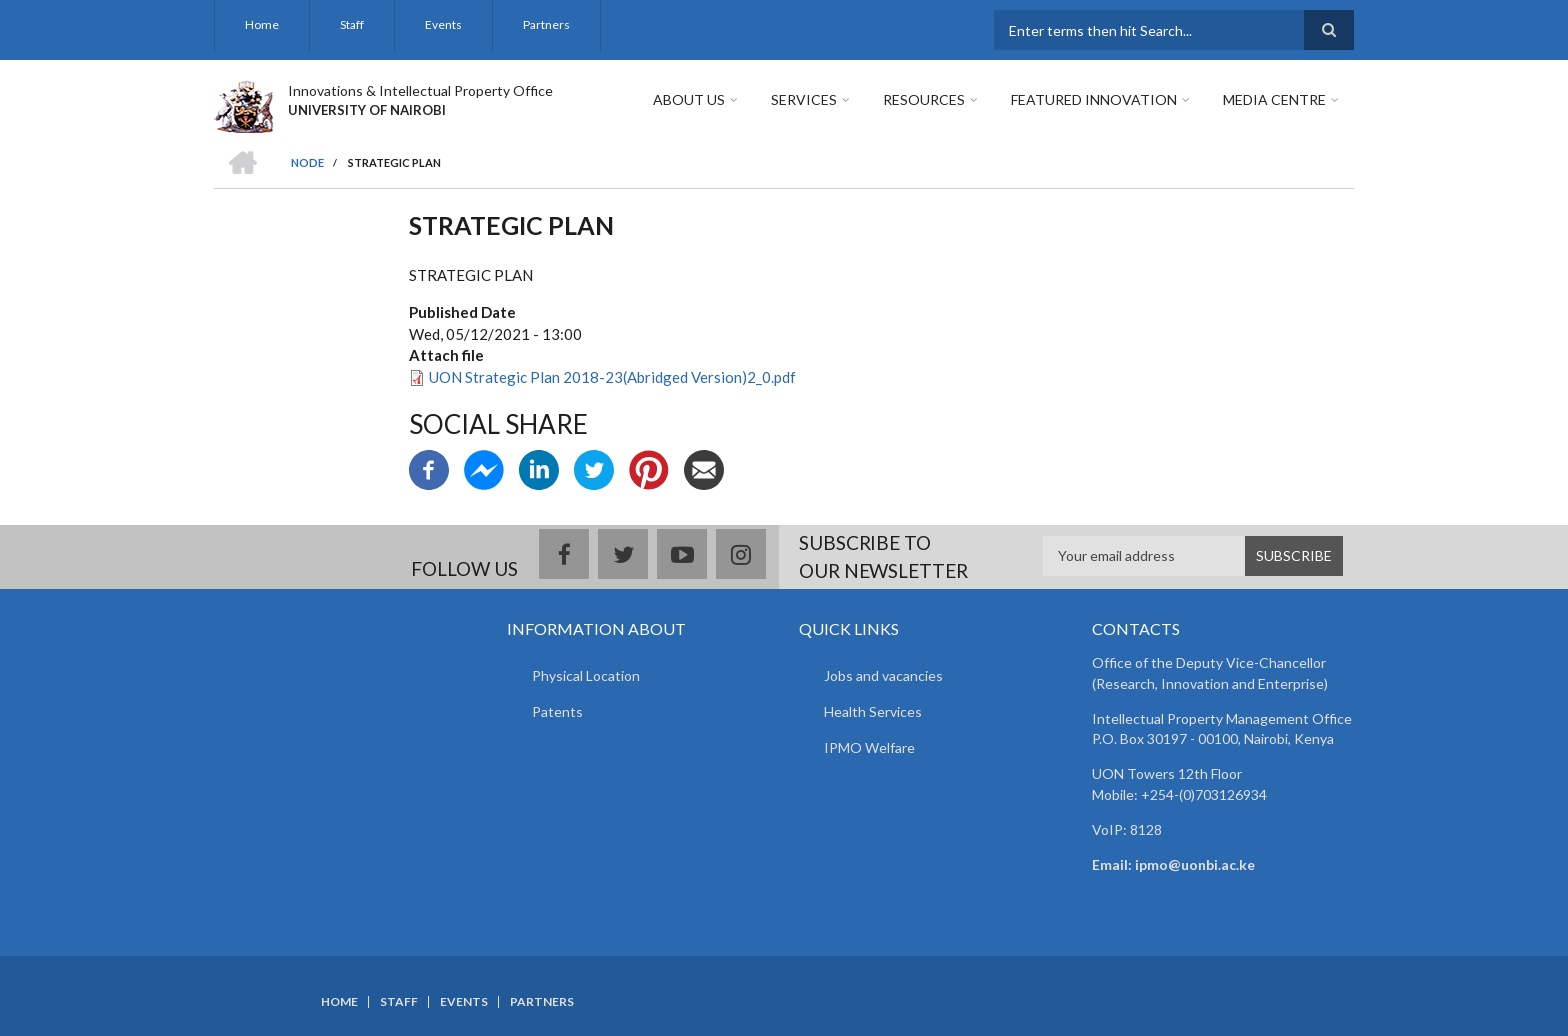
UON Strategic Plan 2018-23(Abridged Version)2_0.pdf (612, 377)
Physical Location (586, 675)
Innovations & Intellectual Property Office (420, 90)
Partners (546, 24)
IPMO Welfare (869, 747)
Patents (557, 711)
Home (262, 24)
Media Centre (1274, 99)
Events (443, 24)
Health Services (873, 711)
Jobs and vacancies (883, 675)
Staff (352, 24)
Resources (924, 99)
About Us (689, 99)
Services (804, 99)
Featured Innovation (1094, 99)
